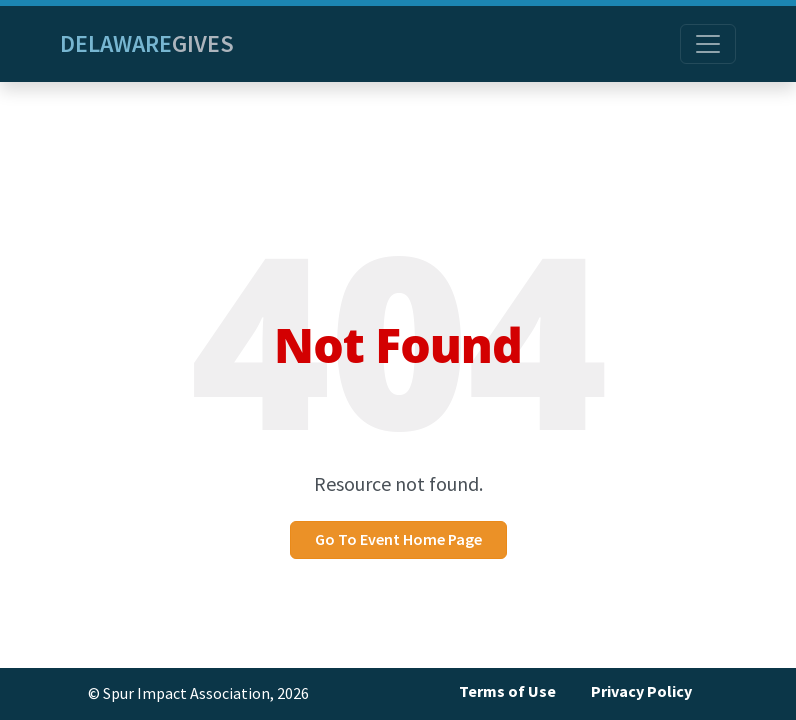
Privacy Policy (641, 691)
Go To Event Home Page (398, 539)
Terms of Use (507, 691)
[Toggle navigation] (708, 44)
